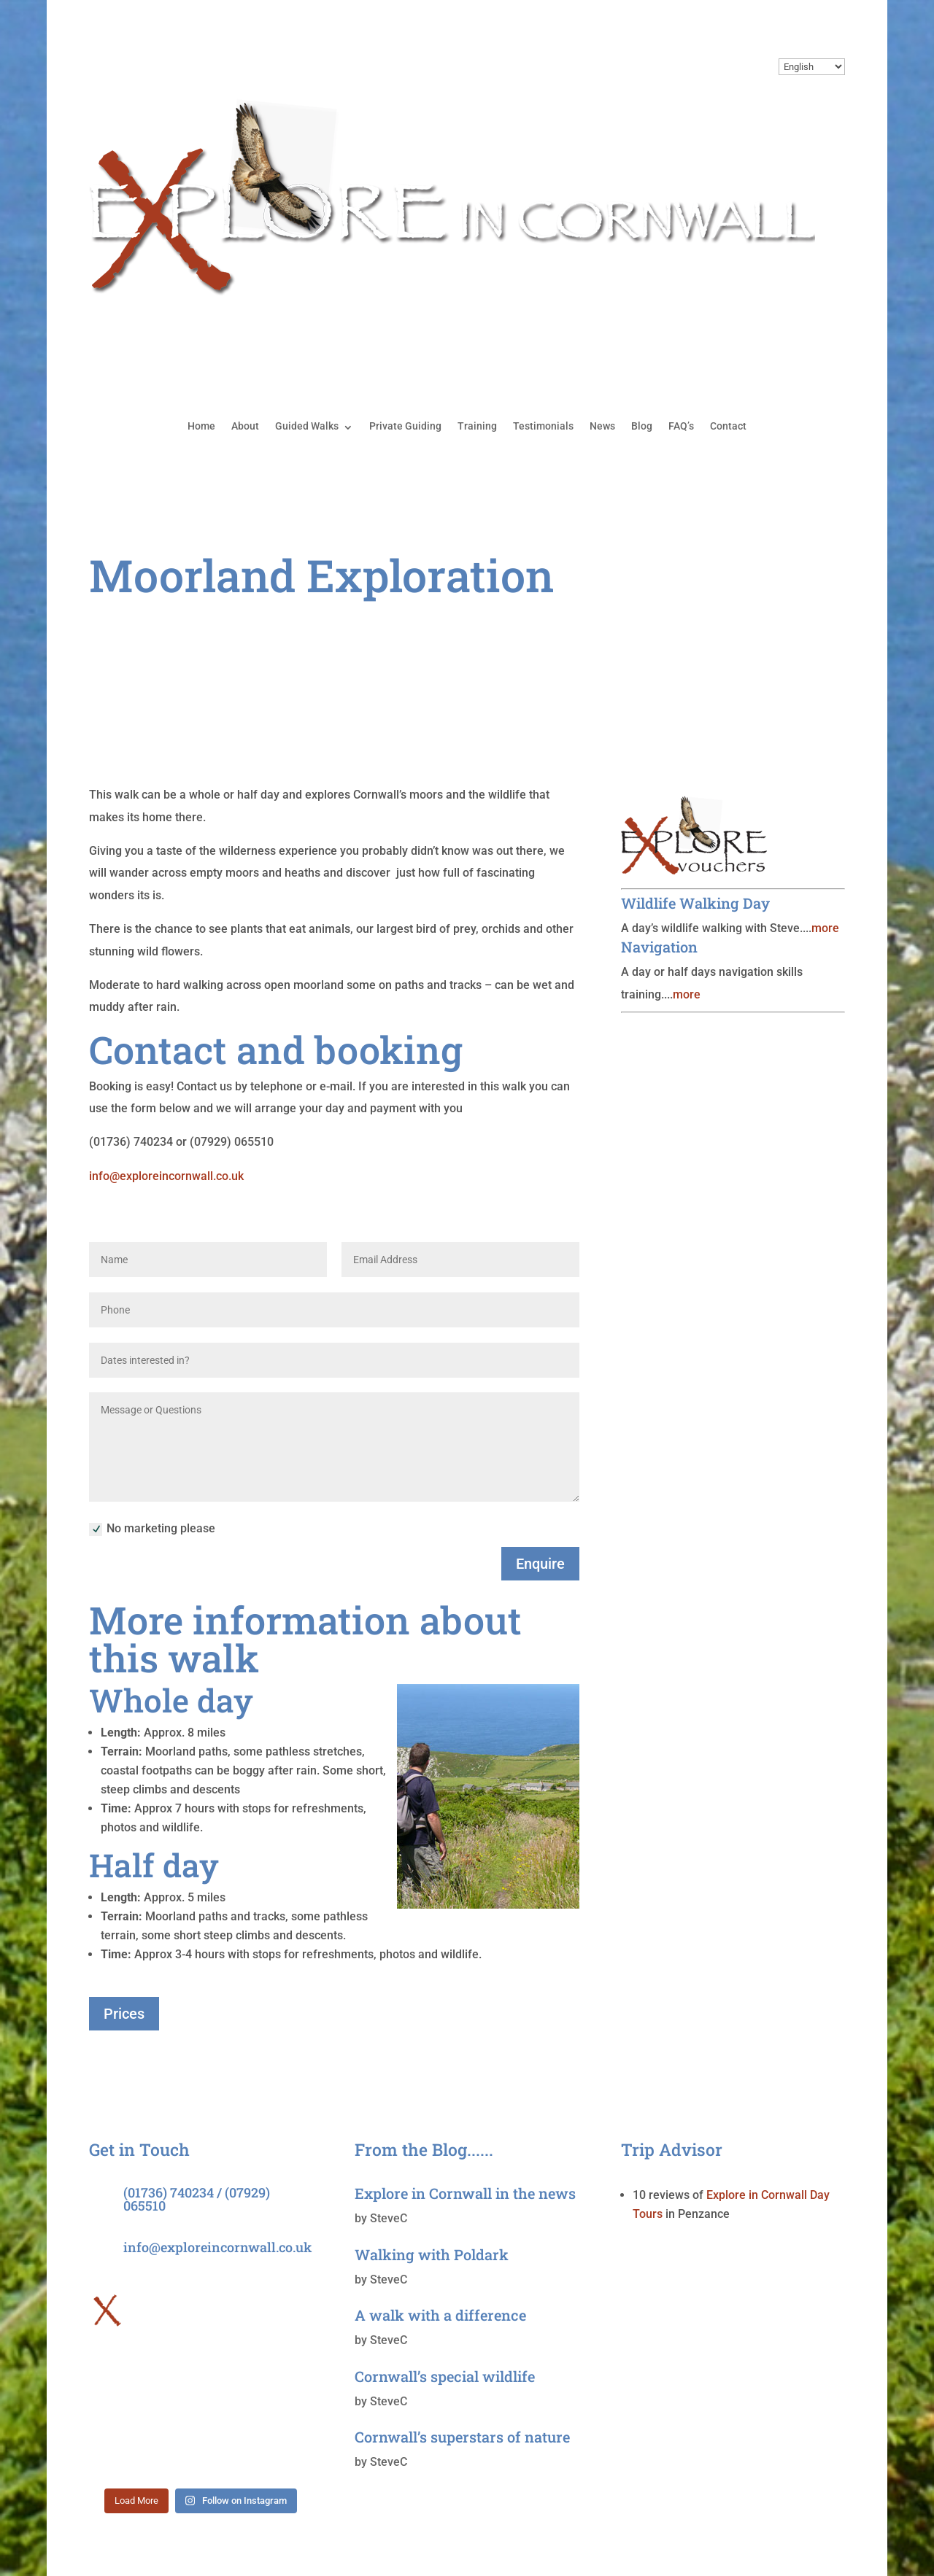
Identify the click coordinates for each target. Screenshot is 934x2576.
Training (477, 426)
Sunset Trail (672, 716)
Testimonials (543, 426)
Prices (124, 2013)
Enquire (540, 1563)
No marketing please (152, 1528)
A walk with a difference (440, 2314)
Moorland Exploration (703, 688)
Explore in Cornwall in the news (465, 2193)
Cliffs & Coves (678, 605)
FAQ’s (681, 426)
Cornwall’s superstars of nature (462, 2436)
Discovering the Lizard (704, 661)
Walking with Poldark (432, 2254)
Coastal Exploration (696, 633)
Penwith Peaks (681, 744)
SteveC (388, 2218)
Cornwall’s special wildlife (445, 2376)
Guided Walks (307, 426)
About (245, 426)
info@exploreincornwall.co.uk (166, 1176)
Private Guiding (405, 426)
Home (201, 426)
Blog (641, 426)
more (825, 928)
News (602, 426)
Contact (728, 426)
